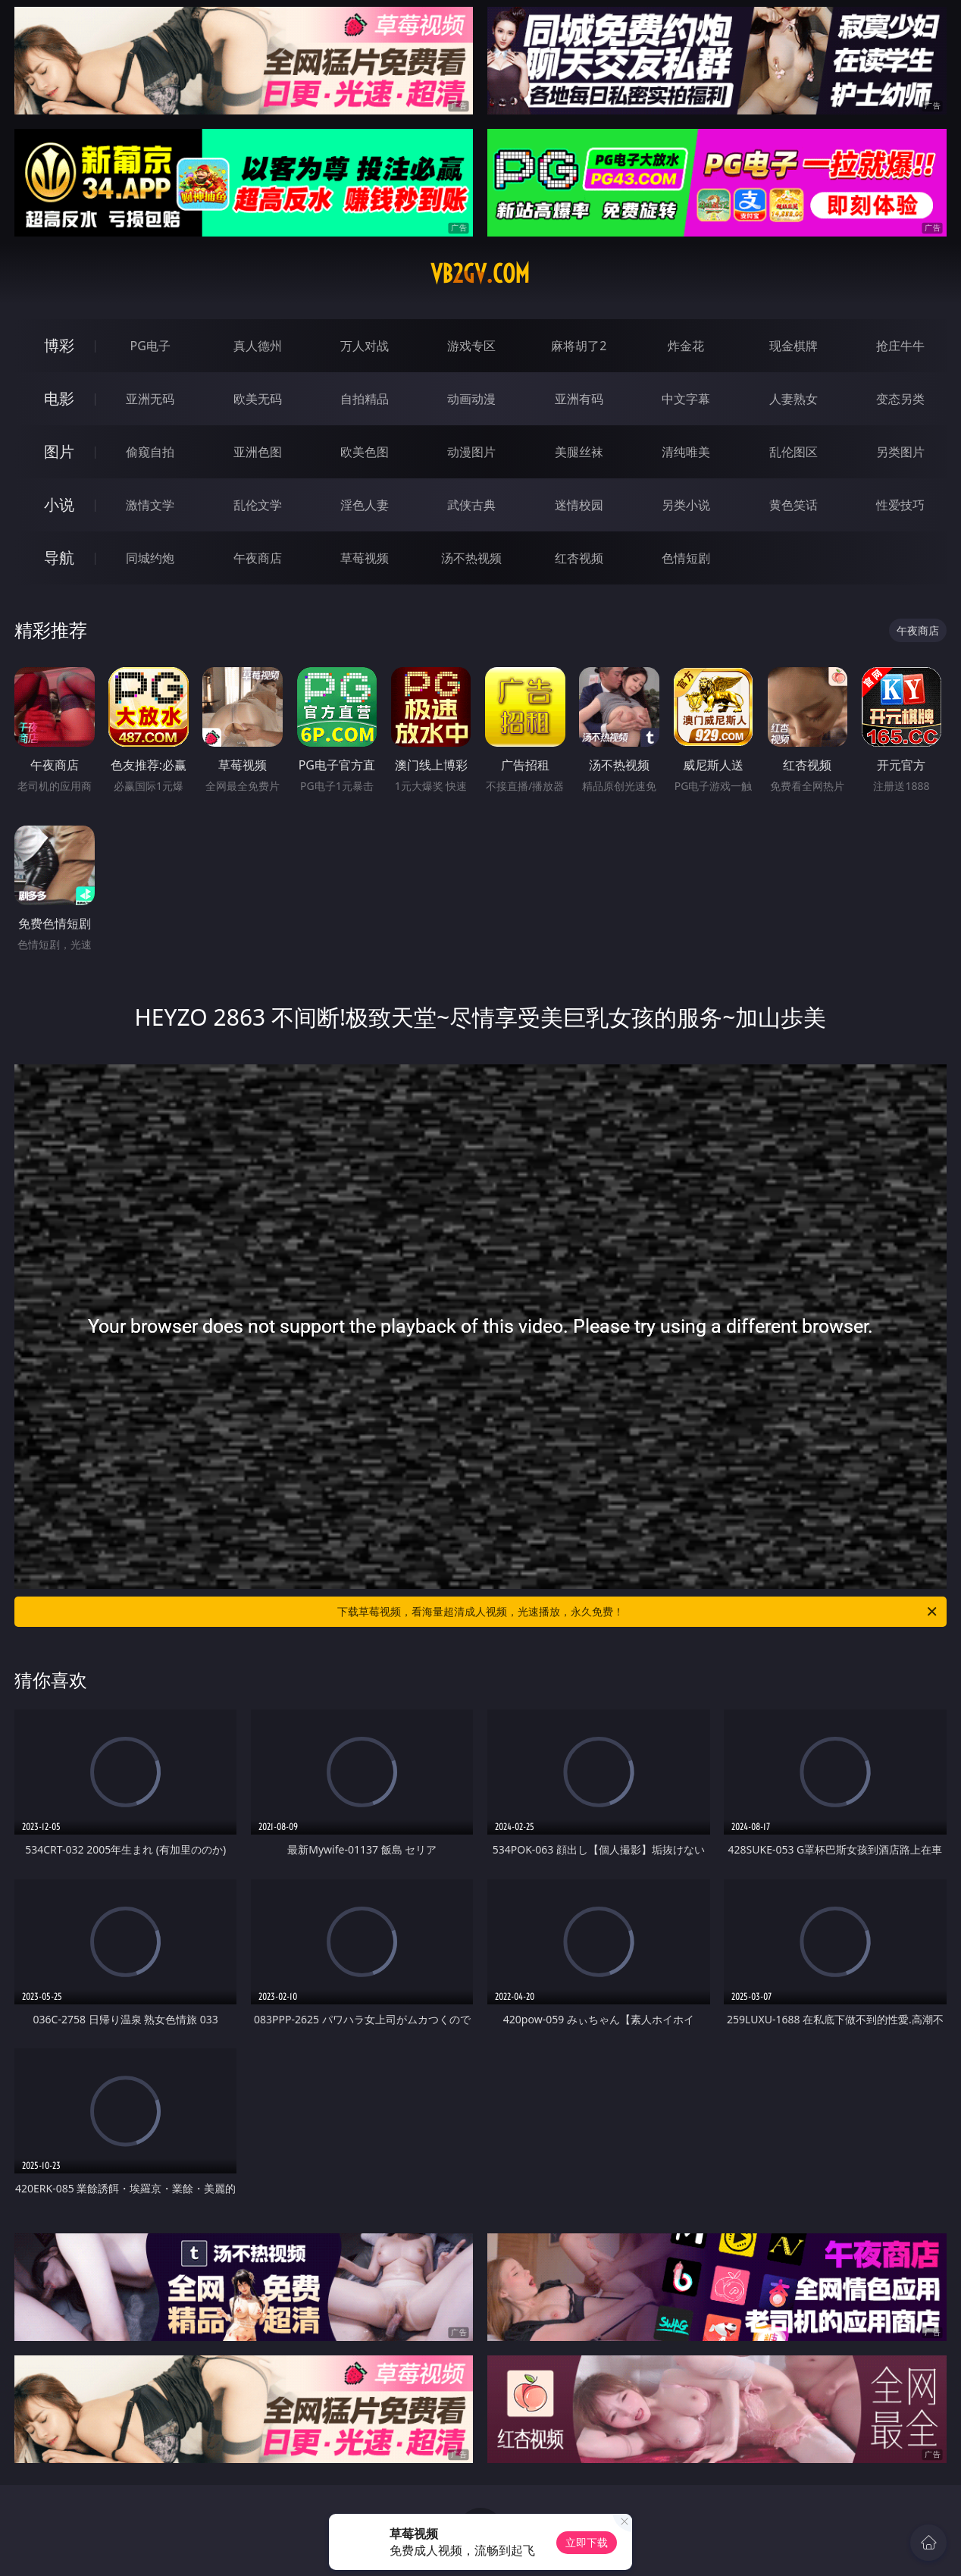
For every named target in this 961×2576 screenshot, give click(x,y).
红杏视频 (579, 558)
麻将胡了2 (578, 345)
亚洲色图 (257, 451)
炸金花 (686, 345)
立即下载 (586, 2542)
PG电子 (150, 345)
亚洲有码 (579, 398)
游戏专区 (471, 345)
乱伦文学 (257, 505)
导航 (59, 557)
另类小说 (686, 505)
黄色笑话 (793, 505)
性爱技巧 (900, 505)
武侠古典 (471, 505)
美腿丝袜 (579, 451)
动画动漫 (471, 398)
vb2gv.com (480, 274)
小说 (59, 504)
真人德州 (257, 345)
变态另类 (900, 398)
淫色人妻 (364, 505)
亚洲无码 (150, 398)
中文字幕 (686, 398)
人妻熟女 (793, 398)
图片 (59, 451)
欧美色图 (364, 451)
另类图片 (900, 451)
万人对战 (364, 345)
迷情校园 (579, 505)
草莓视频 (364, 558)
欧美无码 (257, 398)
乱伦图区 (793, 451)
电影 (59, 398)
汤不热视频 (471, 558)
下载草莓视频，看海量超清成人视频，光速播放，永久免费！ (638, 1612)
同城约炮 (150, 558)
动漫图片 (471, 451)
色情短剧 (686, 558)
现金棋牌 (793, 345)
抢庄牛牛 (900, 345)
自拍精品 (364, 398)
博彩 (59, 345)
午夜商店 (257, 558)
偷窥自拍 (150, 451)
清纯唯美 (686, 451)
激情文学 (150, 505)
